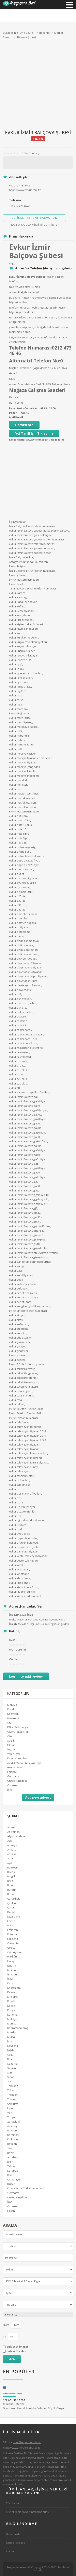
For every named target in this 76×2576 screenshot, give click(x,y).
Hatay (11, 1961)
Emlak (11, 1709)
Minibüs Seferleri (14, 2404)
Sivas (10, 2081)
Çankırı (11, 1903)
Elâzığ (10, 1925)
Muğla (11, 2037)
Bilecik (11, 1872)
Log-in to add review (26, 1676)
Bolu (10, 1885)
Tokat (10, 2090)
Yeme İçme (14, 1754)
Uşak (10, 2108)
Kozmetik (13, 1714)
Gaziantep (13, 1943)
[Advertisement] (38, 86)
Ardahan (12, 2157)
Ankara (11, 1849)
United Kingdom (17, 1781)
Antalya (12, 1854)
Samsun (12, 2068)
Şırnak (11, 2148)
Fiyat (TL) (11, 2314)
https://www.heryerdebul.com (21, 2447)
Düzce (11, 2184)
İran (9, 2202)
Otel (9, 1723)
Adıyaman (13, 1832)
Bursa (11, 1894)
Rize (10, 2059)
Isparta (11, 1965)
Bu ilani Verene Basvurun (35, 218)
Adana (11, 1827)
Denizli (11, 1912)
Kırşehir (12, 2001)
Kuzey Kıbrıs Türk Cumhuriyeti (25, 2188)
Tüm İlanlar (13, 2503)
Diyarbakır (13, 1916)
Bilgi (9, 1789)
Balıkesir (12, 1867)
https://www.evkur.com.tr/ (25, 190)
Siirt (9, 2072)
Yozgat (11, 2117)
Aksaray (12, 2126)
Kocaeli (11, 2006)
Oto (9, 1736)
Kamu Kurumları (17, 1758)
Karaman (13, 2135)
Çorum (11, 1907)
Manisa (11, 2023)
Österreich (13, 1785)
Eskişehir (12, 1939)
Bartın (11, 2153)
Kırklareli (12, 1996)
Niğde (10, 2050)
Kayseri (12, 1992)
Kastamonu (14, 1988)
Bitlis (10, 1881)
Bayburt (12, 2130)
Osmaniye (13, 2179)
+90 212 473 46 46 (19, 206)
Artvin (10, 1858)
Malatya (12, 2019)
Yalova (11, 2166)
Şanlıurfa (12, 2104)
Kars (10, 1983)
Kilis (9, 2175)
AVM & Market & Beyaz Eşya (24, 1763)
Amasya (12, 1845)
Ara (12, 2359)
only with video (16, 2351)
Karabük (12, 2170)
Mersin (11, 1970)
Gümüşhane (14, 1952)
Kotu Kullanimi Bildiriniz (34, 224)
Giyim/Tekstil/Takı (18, 1731)
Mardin (11, 2032)
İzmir (10, 1979)
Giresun (12, 1947)
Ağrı (9, 1840)
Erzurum (12, 1934)
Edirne (11, 1921)
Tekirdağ (12, 2086)
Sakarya (12, 2063)
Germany (13, 1776)
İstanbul (12, 1974)
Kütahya (12, 2014)
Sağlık (11, 1740)
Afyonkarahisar (17, 1836)
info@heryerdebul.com (27, 2442)
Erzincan (12, 1930)
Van (9, 2112)
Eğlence (12, 1772)
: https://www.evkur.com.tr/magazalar (41, 439)
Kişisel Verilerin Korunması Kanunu (27, 2512)
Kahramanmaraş (17, 2028)
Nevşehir (12, 2045)
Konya (11, 2010)
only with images (18, 2346)
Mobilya (12, 1705)
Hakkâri (12, 1956)
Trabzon (12, 2095)
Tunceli (11, 2099)
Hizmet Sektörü (16, 1767)
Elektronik (13, 1718)
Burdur (11, 1889)
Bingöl (11, 1876)
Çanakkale (13, 1898)
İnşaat (11, 1749)
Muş (9, 2041)
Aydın (10, 1863)
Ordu (10, 2055)
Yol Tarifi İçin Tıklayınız (34, 433)
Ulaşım (11, 1745)
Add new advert (38, 1797)
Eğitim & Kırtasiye (17, 1727)
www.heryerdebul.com (17, 2462)
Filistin (11, 2211)
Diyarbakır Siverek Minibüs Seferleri (12, 2393)
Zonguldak (13, 2121)
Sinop (10, 2077)
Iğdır (10, 2162)
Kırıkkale (12, 2139)
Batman (12, 2144)
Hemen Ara (24, 425)
